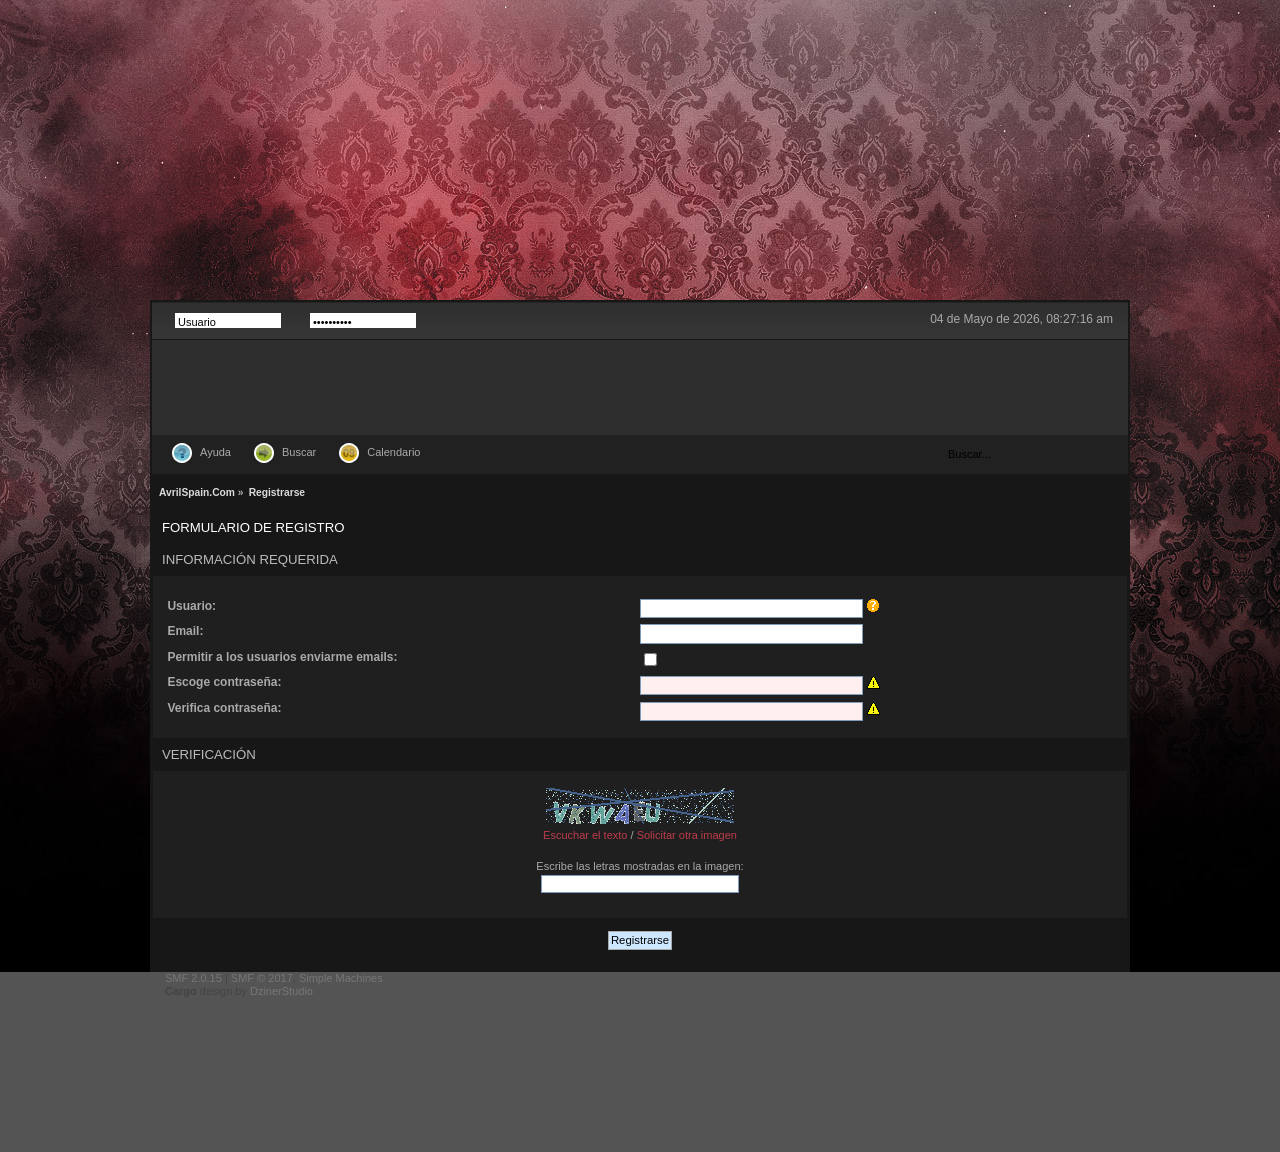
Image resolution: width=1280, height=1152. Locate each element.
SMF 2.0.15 (193, 978)
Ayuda (215, 452)
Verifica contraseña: (224, 708)
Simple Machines (341, 978)
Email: (185, 631)
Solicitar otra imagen (687, 835)
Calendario (393, 452)
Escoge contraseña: (224, 682)
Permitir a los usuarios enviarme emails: (282, 657)
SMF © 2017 (262, 978)
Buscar (299, 452)
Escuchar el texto (585, 835)
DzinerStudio (281, 991)
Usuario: (191, 606)
